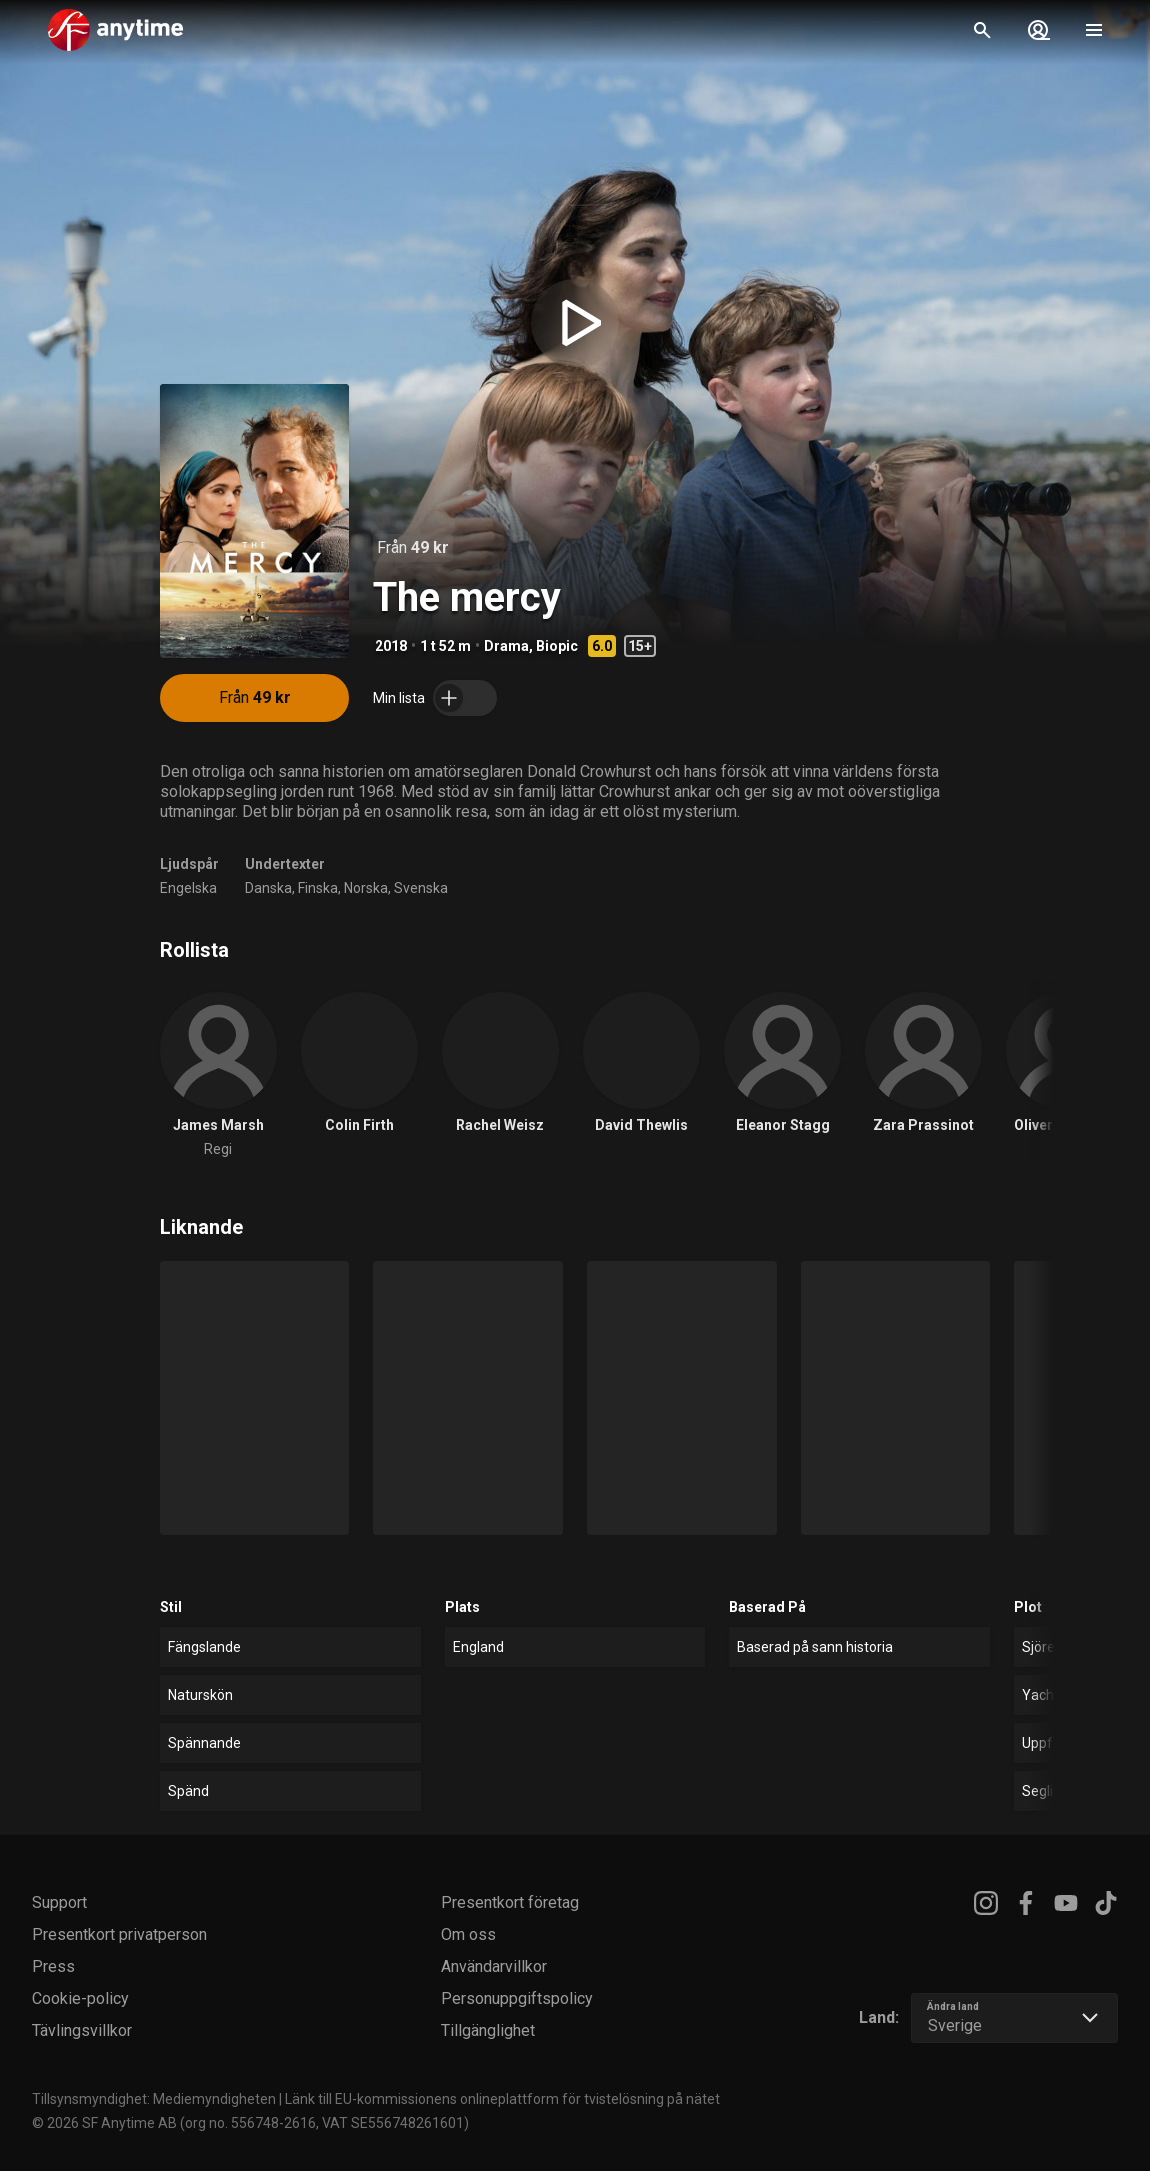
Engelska (188, 888)
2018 (391, 646)
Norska (366, 888)
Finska (318, 888)
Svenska (421, 888)
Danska (268, 888)
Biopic (557, 646)
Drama (506, 646)
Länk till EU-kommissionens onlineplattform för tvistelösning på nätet (502, 2099)
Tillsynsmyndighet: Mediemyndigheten (154, 2099)
